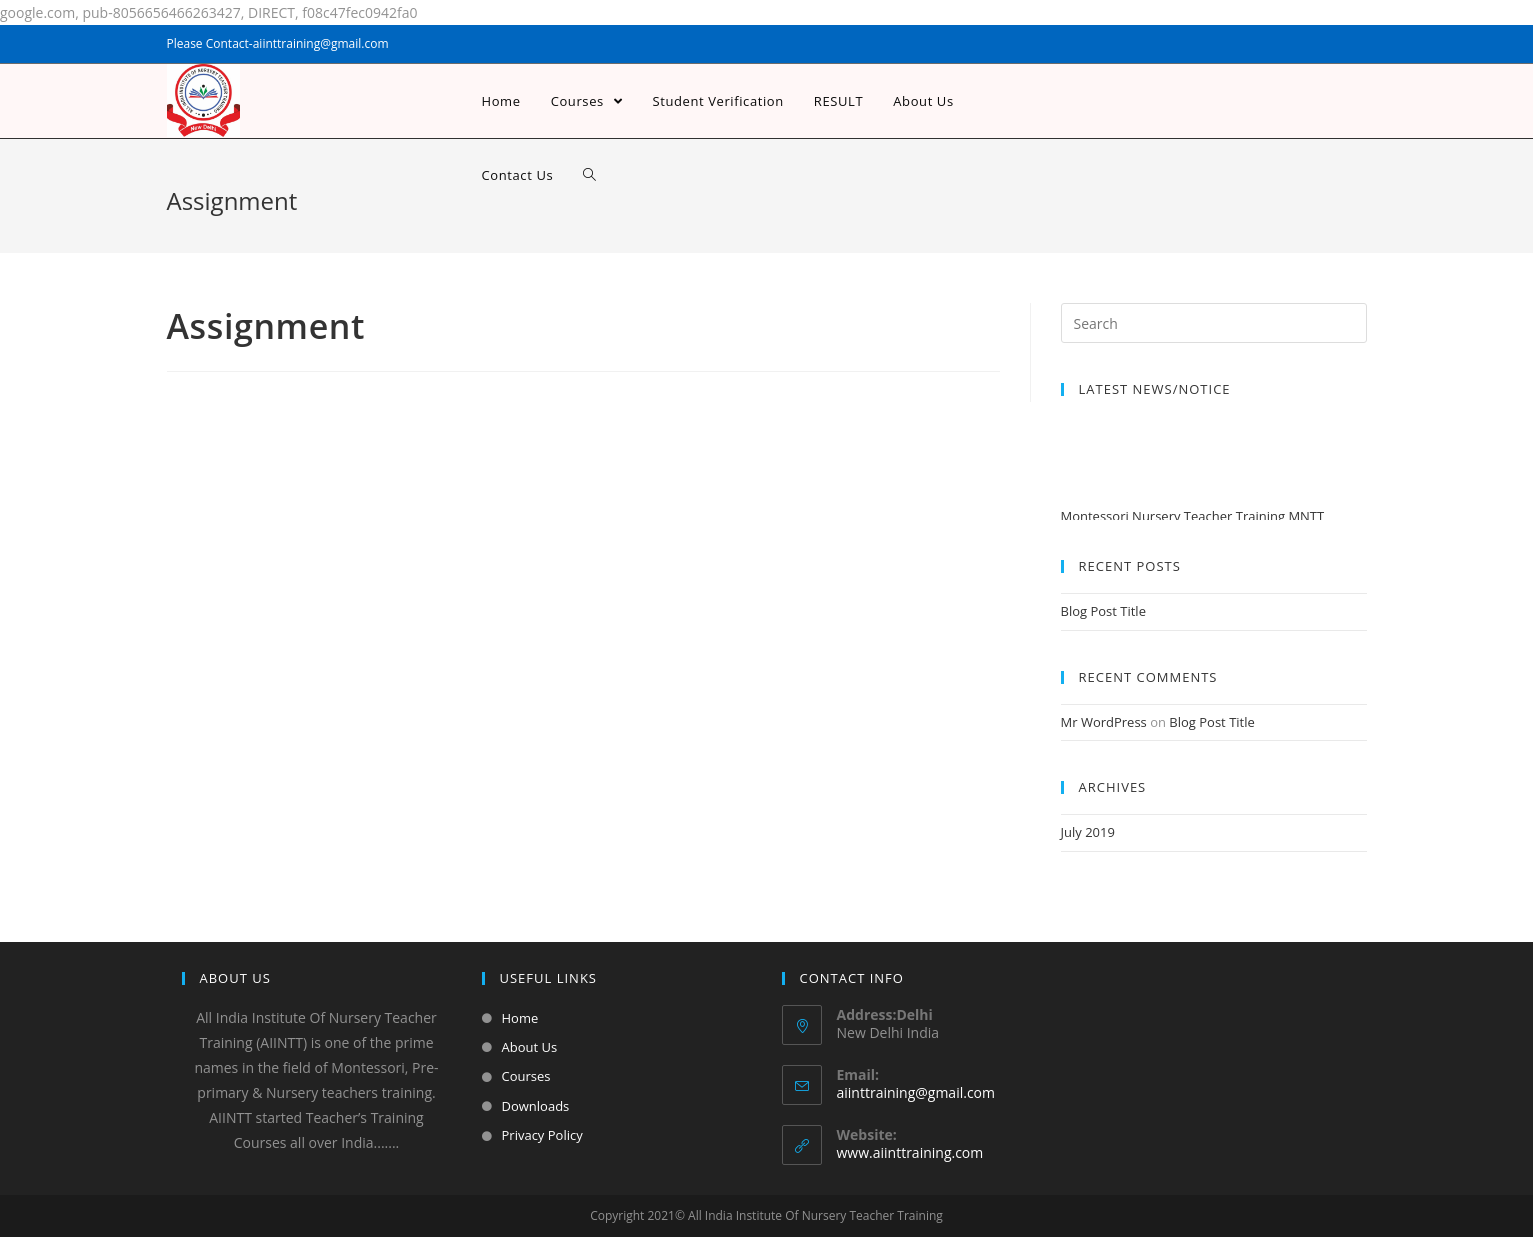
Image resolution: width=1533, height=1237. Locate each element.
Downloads (536, 1106)
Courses (526, 1076)
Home (520, 1018)
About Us (530, 1047)
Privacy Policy (542, 1135)
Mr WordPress (1104, 722)
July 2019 (1088, 832)
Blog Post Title (1103, 611)
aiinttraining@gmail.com (916, 1092)
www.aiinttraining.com (910, 1152)
